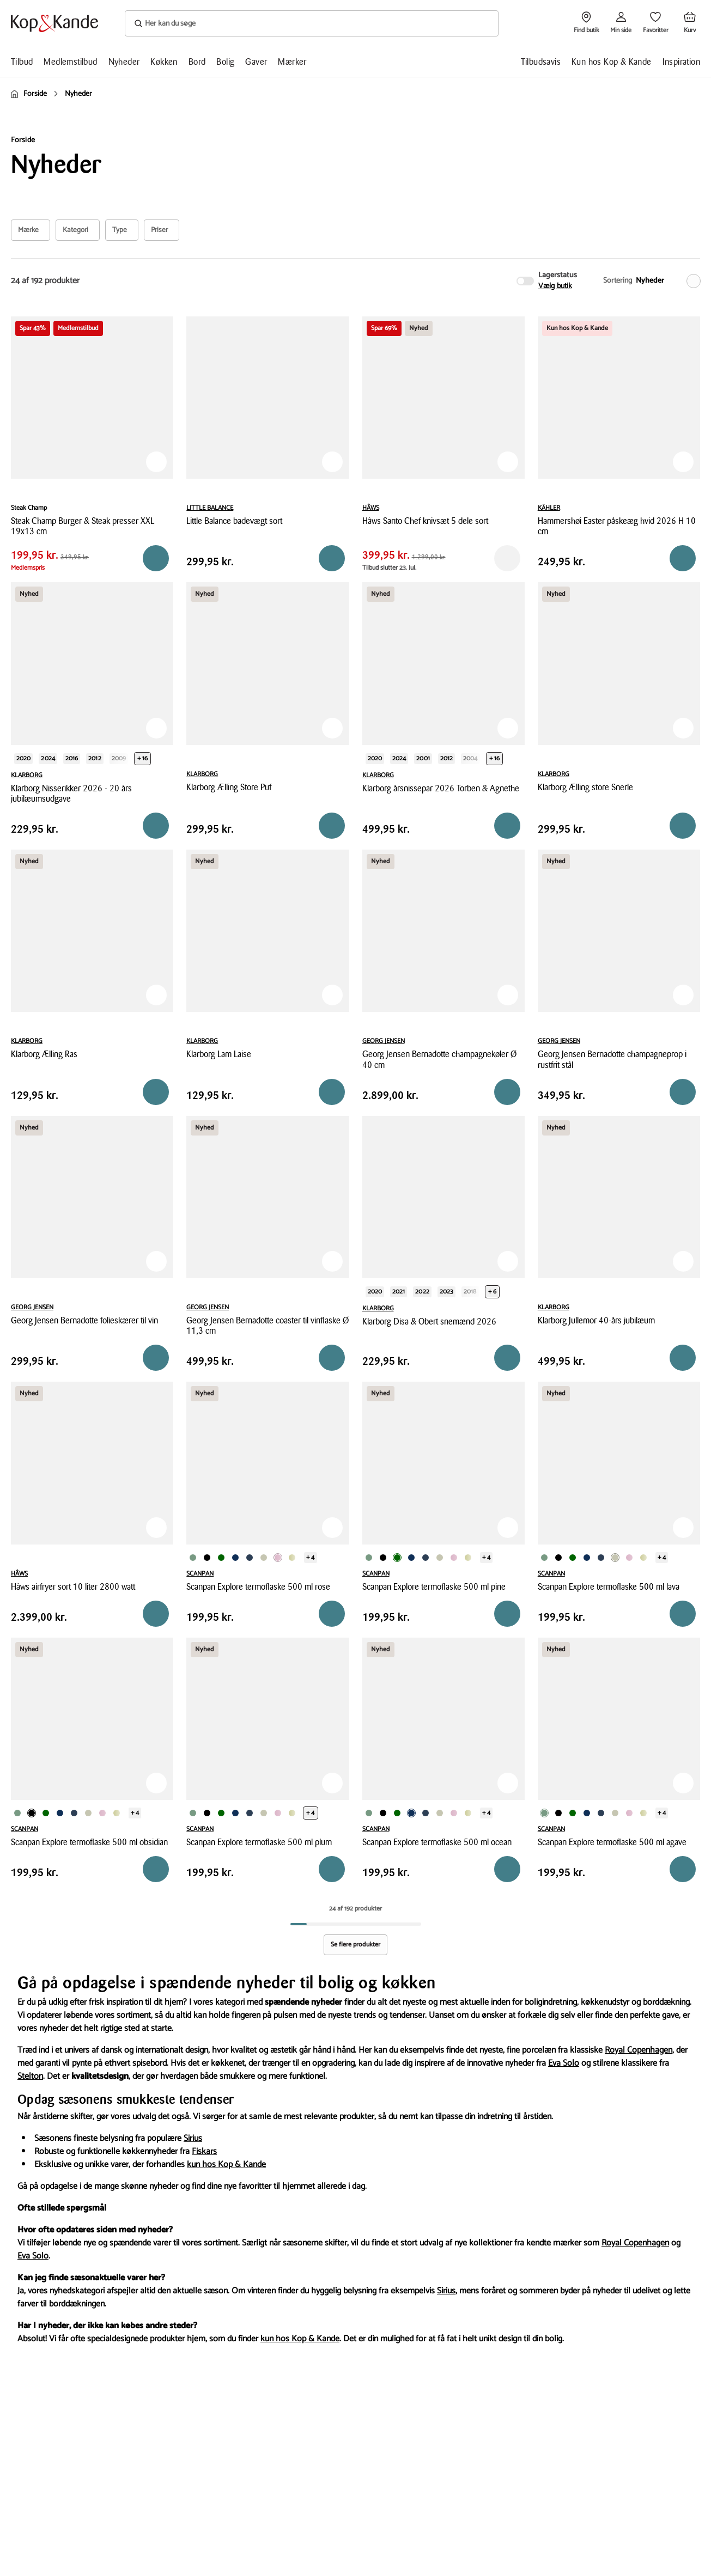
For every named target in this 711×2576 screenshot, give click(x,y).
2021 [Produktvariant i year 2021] (398, 1291)
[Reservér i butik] (156, 558)
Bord (197, 62)
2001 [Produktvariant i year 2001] (422, 758)
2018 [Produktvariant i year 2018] (470, 1291)
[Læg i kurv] (332, 558)
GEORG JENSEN (383, 1041)
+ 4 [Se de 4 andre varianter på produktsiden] (310, 1557)
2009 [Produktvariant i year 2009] (119, 758)
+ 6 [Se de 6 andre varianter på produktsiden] (492, 1291)
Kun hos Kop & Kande (612, 62)
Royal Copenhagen (638, 2050)
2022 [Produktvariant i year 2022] (422, 1291)
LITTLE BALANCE (209, 508)
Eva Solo (563, 2063)
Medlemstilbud (70, 62)
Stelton (30, 2076)
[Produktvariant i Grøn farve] (192, 1557)
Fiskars (204, 2151)
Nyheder (124, 62)
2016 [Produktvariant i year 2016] (71, 758)
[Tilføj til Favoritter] (156, 461)
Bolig (225, 62)
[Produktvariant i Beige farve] (263, 1557)
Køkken (163, 62)
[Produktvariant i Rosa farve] (277, 1557)
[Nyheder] (666, 281)
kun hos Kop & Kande (226, 2164)
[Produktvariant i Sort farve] (207, 1557)
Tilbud (22, 62)
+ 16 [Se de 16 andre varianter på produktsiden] (142, 758)
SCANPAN (200, 1573)
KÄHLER (549, 508)
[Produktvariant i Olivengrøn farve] (292, 1557)
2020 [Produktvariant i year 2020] (23, 758)
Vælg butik (555, 286)
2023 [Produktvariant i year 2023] (446, 1291)
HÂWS (370, 508)
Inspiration (681, 62)
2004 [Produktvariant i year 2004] (470, 758)
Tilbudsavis (541, 62)
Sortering (617, 280)
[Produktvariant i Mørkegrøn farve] (221, 1557)
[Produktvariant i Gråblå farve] (249, 1557)
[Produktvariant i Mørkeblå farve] (235, 1557)
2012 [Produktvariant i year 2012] (94, 758)
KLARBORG (26, 775)
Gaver (256, 62)
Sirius (193, 2138)
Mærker (292, 62)
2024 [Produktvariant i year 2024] (47, 758)
